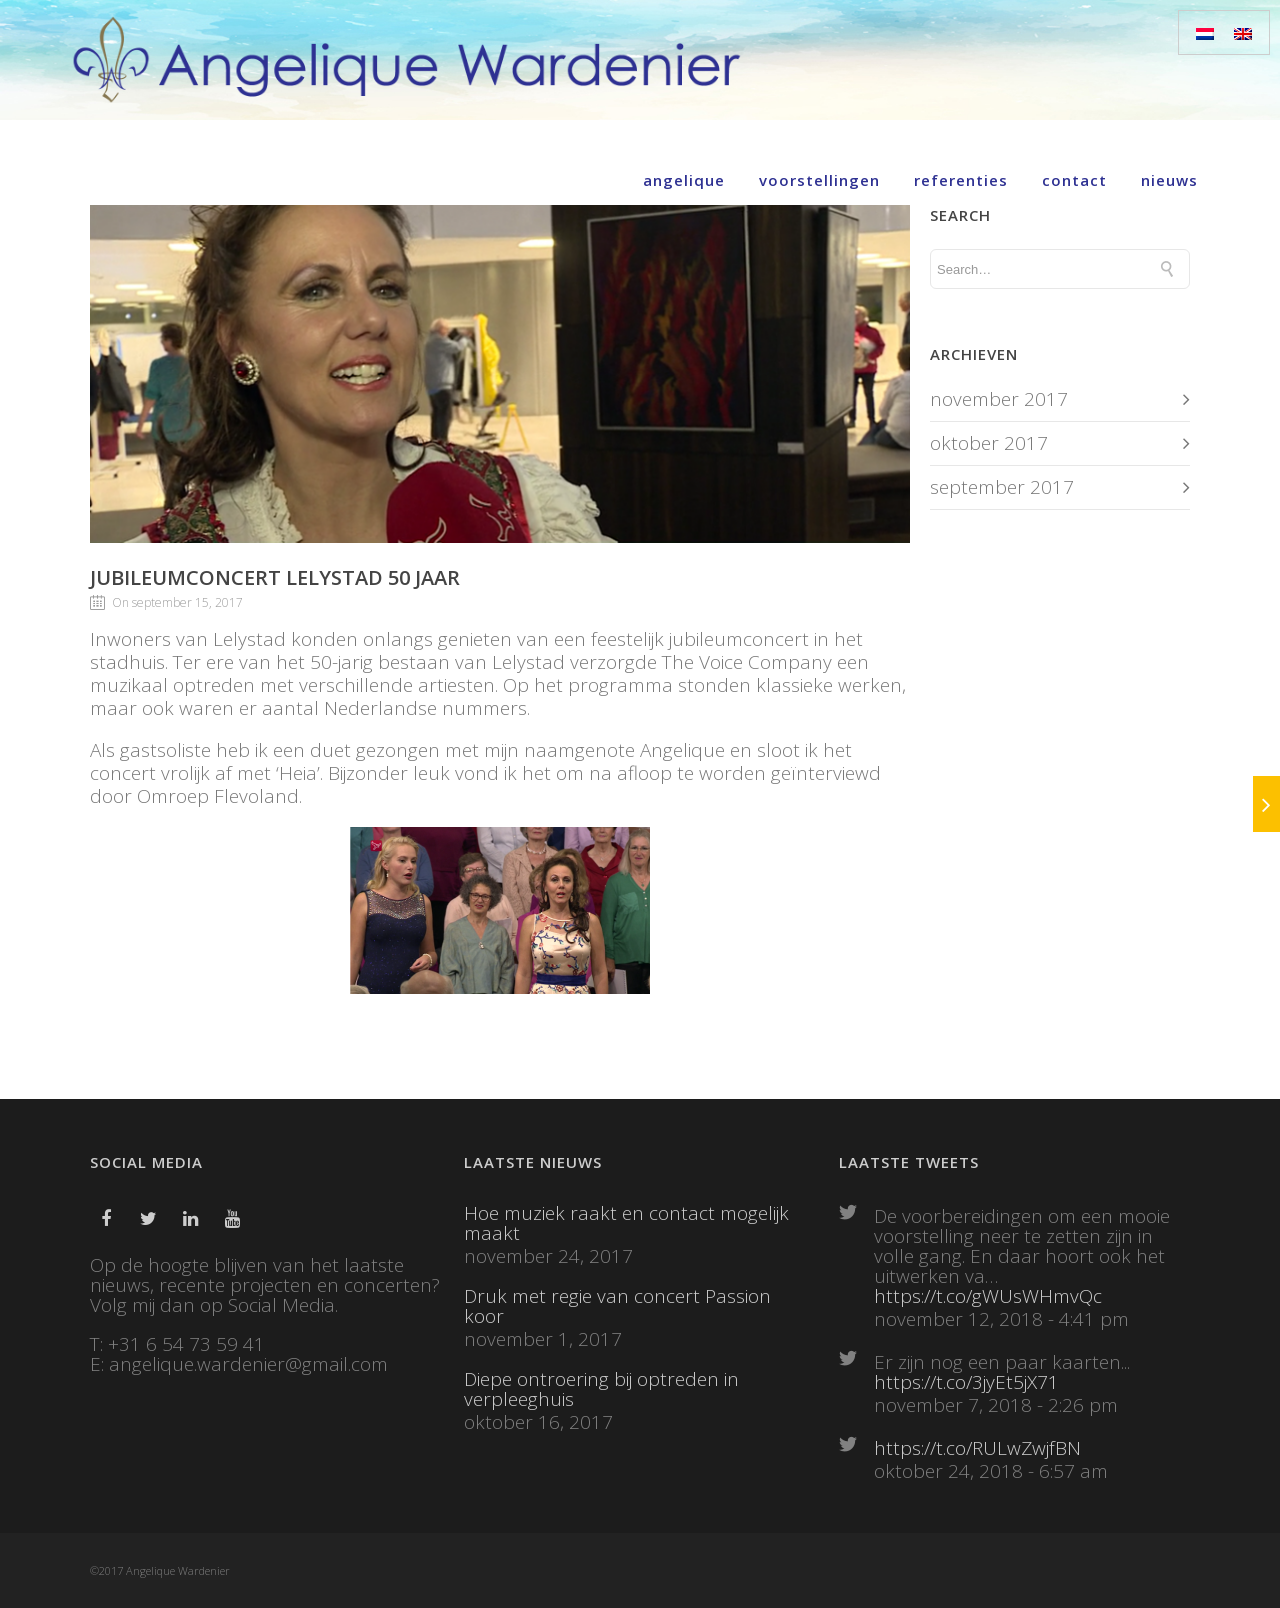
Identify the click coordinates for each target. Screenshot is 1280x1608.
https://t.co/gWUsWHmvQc (988, 1296)
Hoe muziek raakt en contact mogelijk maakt (626, 1223)
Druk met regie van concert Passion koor (617, 1306)
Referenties (961, 180)
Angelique (684, 180)
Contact (1074, 180)
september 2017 (1002, 487)
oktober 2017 (989, 443)
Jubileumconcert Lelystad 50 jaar (275, 577)
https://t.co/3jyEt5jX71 (966, 1382)
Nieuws (1169, 180)
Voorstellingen (819, 180)
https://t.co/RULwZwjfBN (977, 1448)
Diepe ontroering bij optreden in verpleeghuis (601, 1389)
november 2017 (999, 399)
